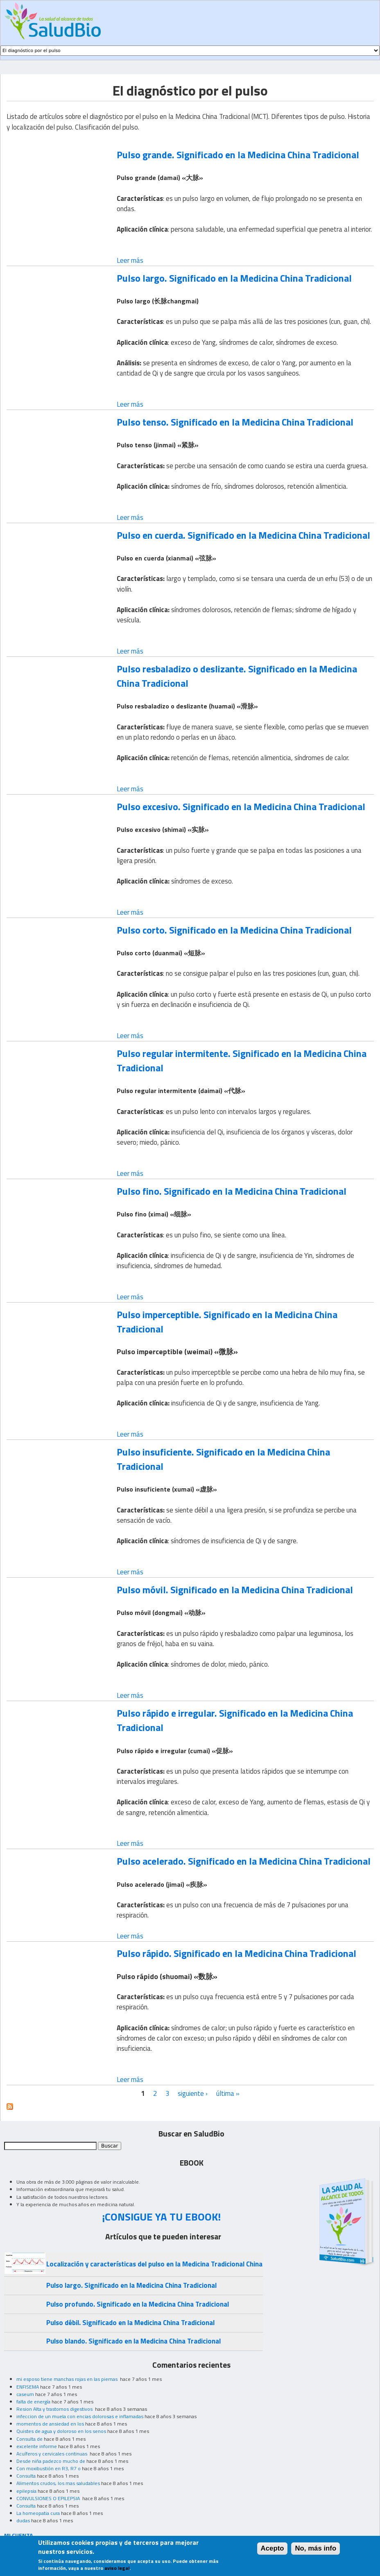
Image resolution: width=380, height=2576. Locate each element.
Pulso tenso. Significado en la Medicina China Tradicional (235, 422)
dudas (23, 2520)
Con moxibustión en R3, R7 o (48, 2468)
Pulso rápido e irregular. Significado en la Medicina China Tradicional (235, 1720)
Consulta (26, 2476)
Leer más (130, 260)
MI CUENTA (18, 2535)
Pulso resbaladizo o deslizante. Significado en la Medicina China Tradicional (237, 675)
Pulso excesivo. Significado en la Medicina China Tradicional (241, 806)
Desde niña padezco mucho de (50, 2461)
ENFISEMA (27, 2387)
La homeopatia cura (38, 2513)
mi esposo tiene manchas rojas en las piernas (67, 2379)
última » (228, 2093)
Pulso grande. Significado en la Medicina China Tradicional (238, 154)
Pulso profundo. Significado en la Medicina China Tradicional (137, 2304)
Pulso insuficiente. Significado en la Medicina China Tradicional (223, 1459)
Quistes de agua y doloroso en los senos (61, 2431)
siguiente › (193, 2093)
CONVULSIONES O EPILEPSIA (48, 2498)
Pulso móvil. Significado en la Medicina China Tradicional (235, 1589)
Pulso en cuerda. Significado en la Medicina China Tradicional (243, 535)
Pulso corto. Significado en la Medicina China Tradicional (234, 929)
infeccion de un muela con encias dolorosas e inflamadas (79, 2416)
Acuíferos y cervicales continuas (52, 2454)
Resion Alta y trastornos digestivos (55, 2409)
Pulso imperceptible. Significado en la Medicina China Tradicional (227, 1321)
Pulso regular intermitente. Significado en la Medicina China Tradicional (241, 1060)
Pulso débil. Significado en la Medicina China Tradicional (130, 2322)
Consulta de (29, 2439)
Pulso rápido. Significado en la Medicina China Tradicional (236, 1953)
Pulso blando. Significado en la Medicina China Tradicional (133, 2341)
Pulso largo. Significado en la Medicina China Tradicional (234, 278)
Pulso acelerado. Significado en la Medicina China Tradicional (244, 1861)
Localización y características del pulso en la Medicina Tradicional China (154, 2264)
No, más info (315, 2551)
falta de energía (33, 2401)
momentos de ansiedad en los (50, 2424)
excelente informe (36, 2446)
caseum (25, 2394)
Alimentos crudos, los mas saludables (58, 2483)
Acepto (272, 2551)
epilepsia (26, 2491)
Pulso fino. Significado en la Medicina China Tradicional (231, 1191)
